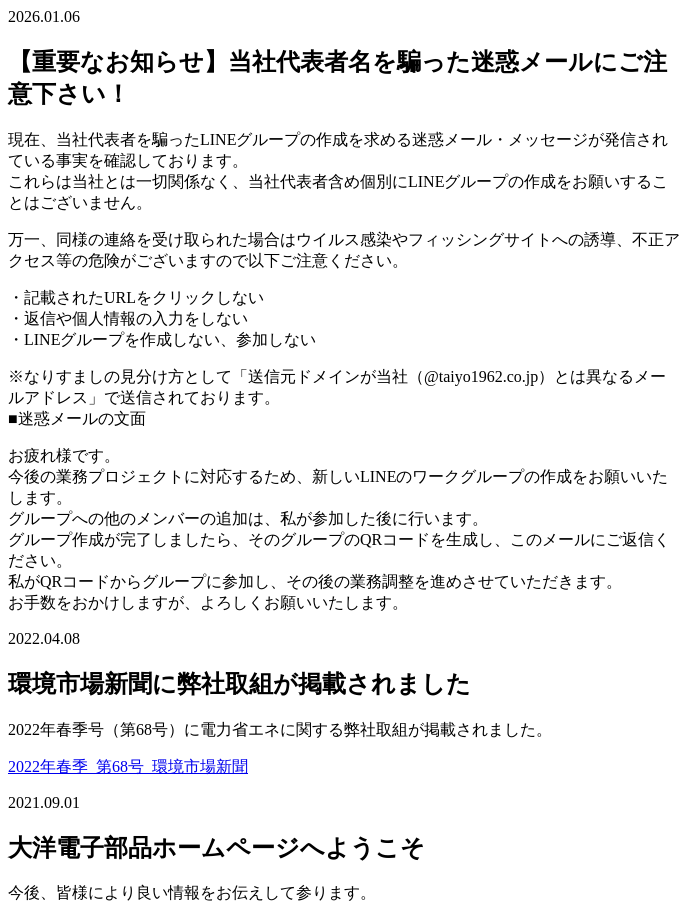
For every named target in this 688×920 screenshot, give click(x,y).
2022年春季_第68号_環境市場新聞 (128, 766)
